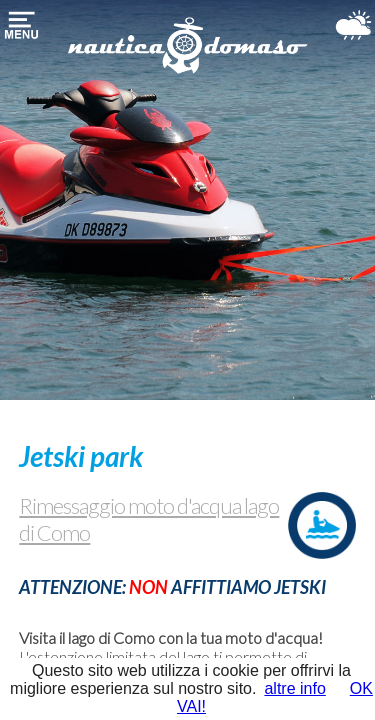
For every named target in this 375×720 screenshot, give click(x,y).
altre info (294, 688)
